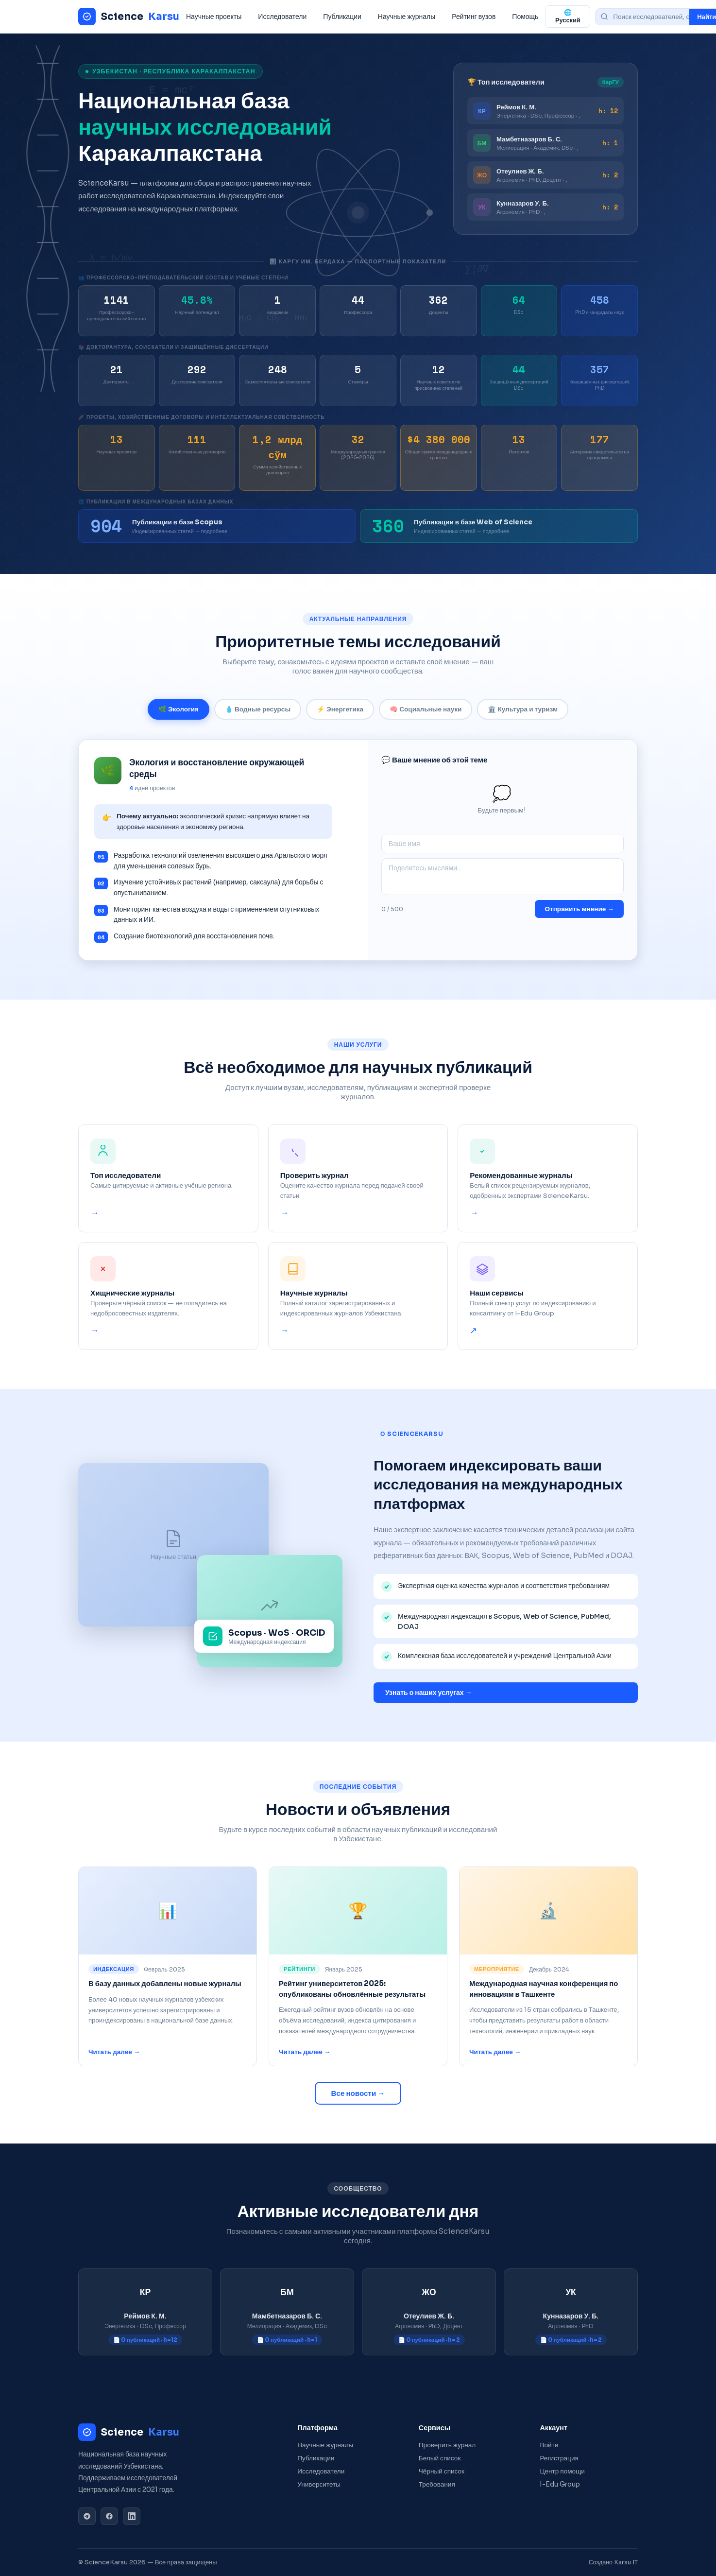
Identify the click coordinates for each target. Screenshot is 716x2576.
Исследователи (282, 16)
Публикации (342, 16)
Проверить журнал (447, 2445)
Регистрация (559, 2458)
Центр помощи (562, 2471)
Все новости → (358, 2093)
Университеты (319, 2484)
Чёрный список (441, 2471)
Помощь (525, 16)
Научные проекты (213, 16)
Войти (549, 2445)
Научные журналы (407, 16)
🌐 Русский (567, 16)
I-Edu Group (560, 2484)
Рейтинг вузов (473, 16)
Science (128, 16)
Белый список (440, 2458)
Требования (437, 2484)
